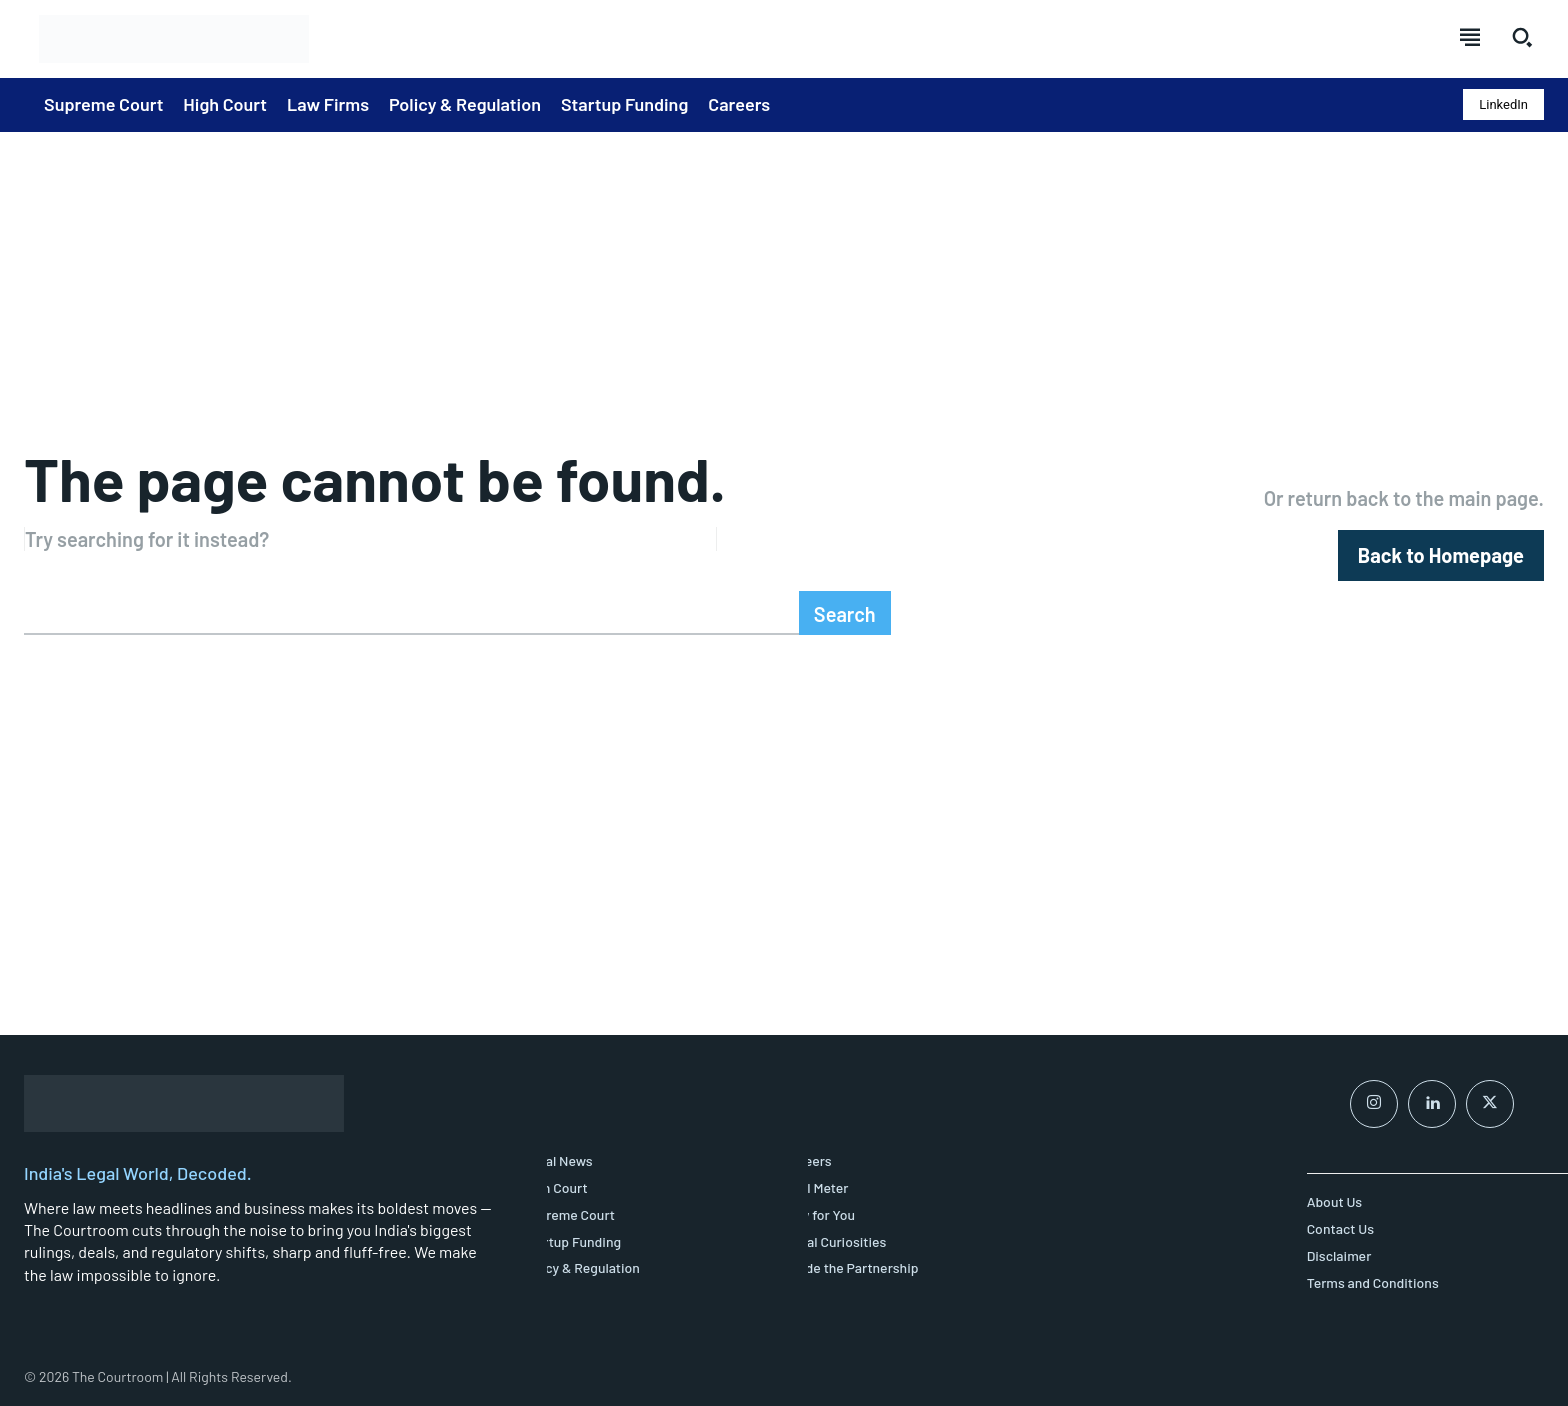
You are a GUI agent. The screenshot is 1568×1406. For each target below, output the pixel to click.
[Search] (845, 613)
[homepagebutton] (1441, 555)
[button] (1522, 37)
